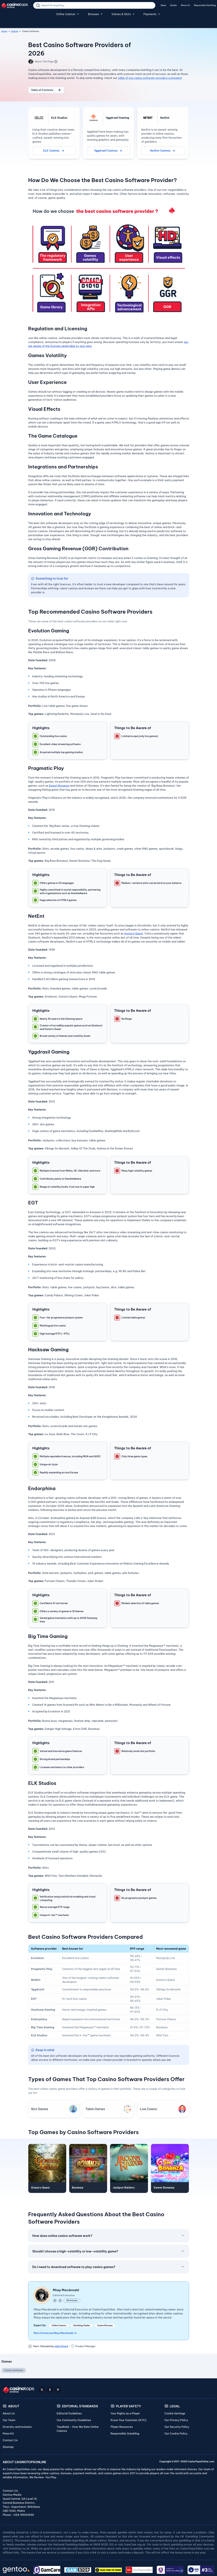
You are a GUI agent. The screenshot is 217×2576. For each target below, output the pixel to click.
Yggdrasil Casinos (108, 141)
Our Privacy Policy (176, 2410)
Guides (173, 5)
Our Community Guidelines (74, 2410)
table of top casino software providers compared (149, 68)
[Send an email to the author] (60, 2291)
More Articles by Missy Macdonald (53, 2323)
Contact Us (10, 2430)
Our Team (9, 2410)
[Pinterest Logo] (58, 2379)
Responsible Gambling (205, 5)
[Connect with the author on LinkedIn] (55, 2291)
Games (14, 21)
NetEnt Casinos (163, 141)
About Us (185, 5)
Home (4, 21)
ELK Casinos (54, 141)
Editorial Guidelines (69, 2403)
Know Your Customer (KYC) (128, 2410)
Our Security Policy (176, 2417)
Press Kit (8, 2423)
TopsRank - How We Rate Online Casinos (78, 2419)
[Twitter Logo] (42, 2379)
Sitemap (8, 2437)
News (163, 5)
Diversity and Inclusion (17, 2417)
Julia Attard (61, 2336)
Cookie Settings (174, 2403)
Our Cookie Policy (176, 2423)
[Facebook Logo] (50, 2379)
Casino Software (13, 2360)
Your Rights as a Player (125, 2403)
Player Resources (122, 2417)
